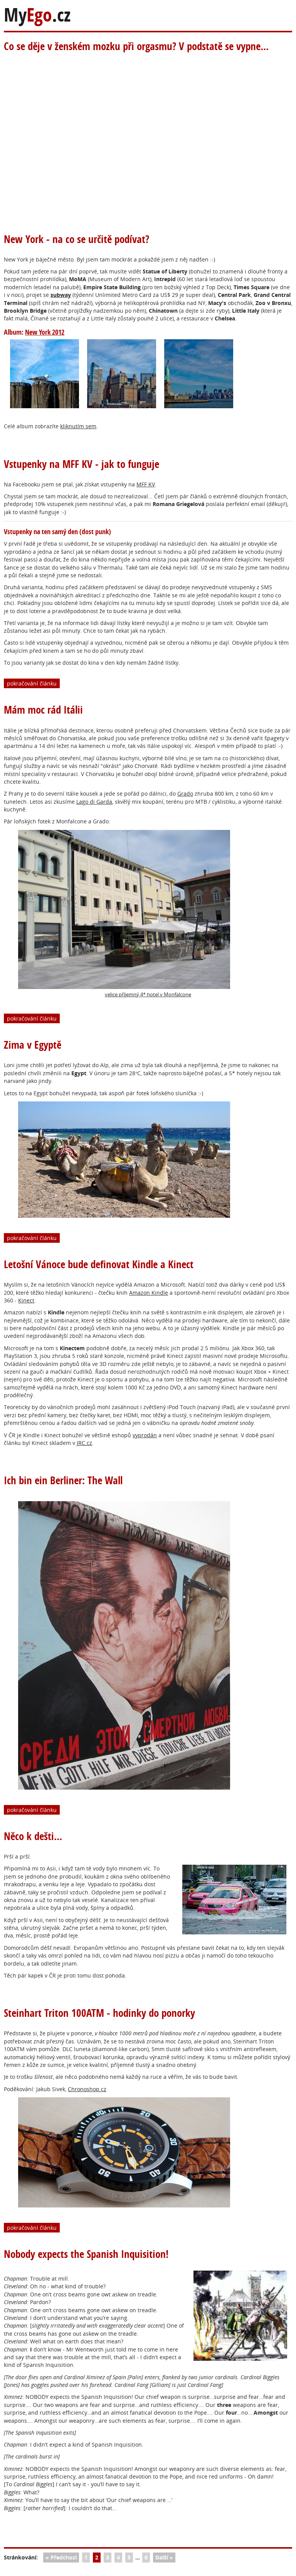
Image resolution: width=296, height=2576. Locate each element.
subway (60, 294)
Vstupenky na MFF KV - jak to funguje (81, 464)
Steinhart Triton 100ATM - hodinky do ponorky (99, 2013)
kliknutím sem (78, 426)
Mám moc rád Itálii (43, 709)
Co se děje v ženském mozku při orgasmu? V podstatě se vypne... (136, 46)
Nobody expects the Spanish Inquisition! (86, 2254)
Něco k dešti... (33, 1836)
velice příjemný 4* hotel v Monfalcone (124, 914)
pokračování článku (32, 683)
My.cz (37, 14)
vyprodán (145, 1435)
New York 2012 (44, 332)
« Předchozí (61, 2557)
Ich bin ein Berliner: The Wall (63, 1480)
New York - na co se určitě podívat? (76, 239)
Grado (185, 793)
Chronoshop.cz (87, 2089)
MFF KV (145, 484)
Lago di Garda (94, 801)
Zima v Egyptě (32, 1044)
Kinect (26, 1300)
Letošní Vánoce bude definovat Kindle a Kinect (98, 1264)
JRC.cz (84, 1442)
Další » (164, 2557)
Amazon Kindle (148, 1292)
